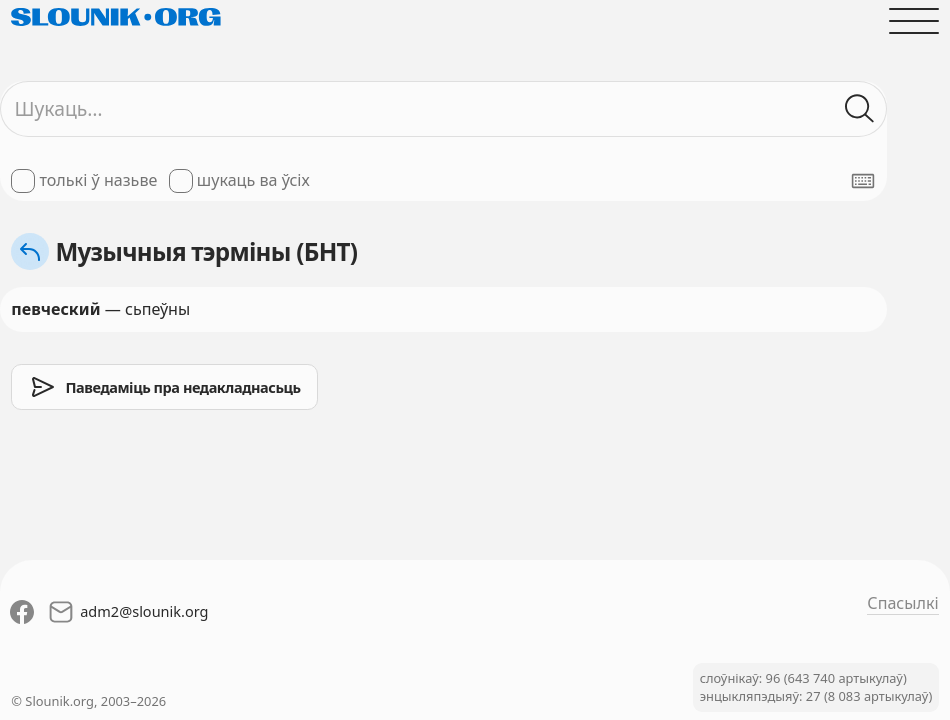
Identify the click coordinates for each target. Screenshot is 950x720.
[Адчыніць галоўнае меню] (913, 21)
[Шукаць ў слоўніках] (860, 108)
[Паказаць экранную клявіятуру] (863, 181)
